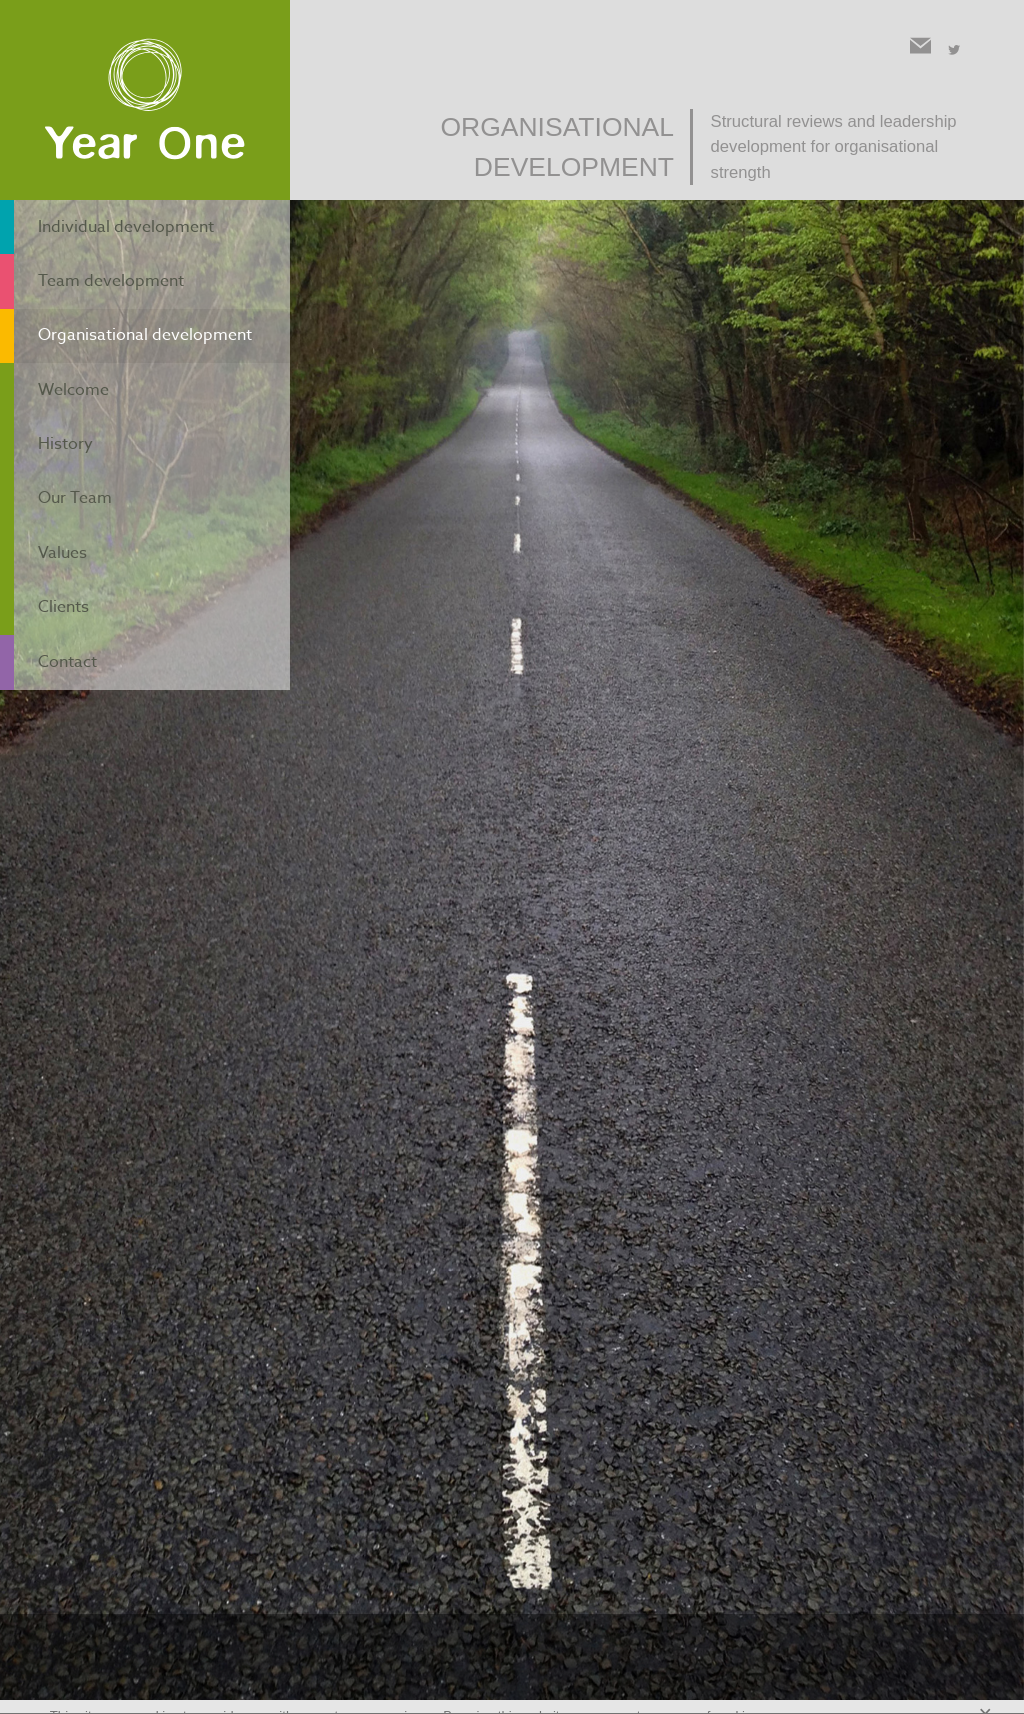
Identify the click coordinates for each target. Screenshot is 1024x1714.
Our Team (74, 442)
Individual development (130, 222)
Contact (65, 575)
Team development (113, 266)
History (62, 398)
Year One (145, 100)
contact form (643, 915)
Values (59, 487)
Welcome (71, 354)
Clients (60, 531)
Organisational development (152, 310)
